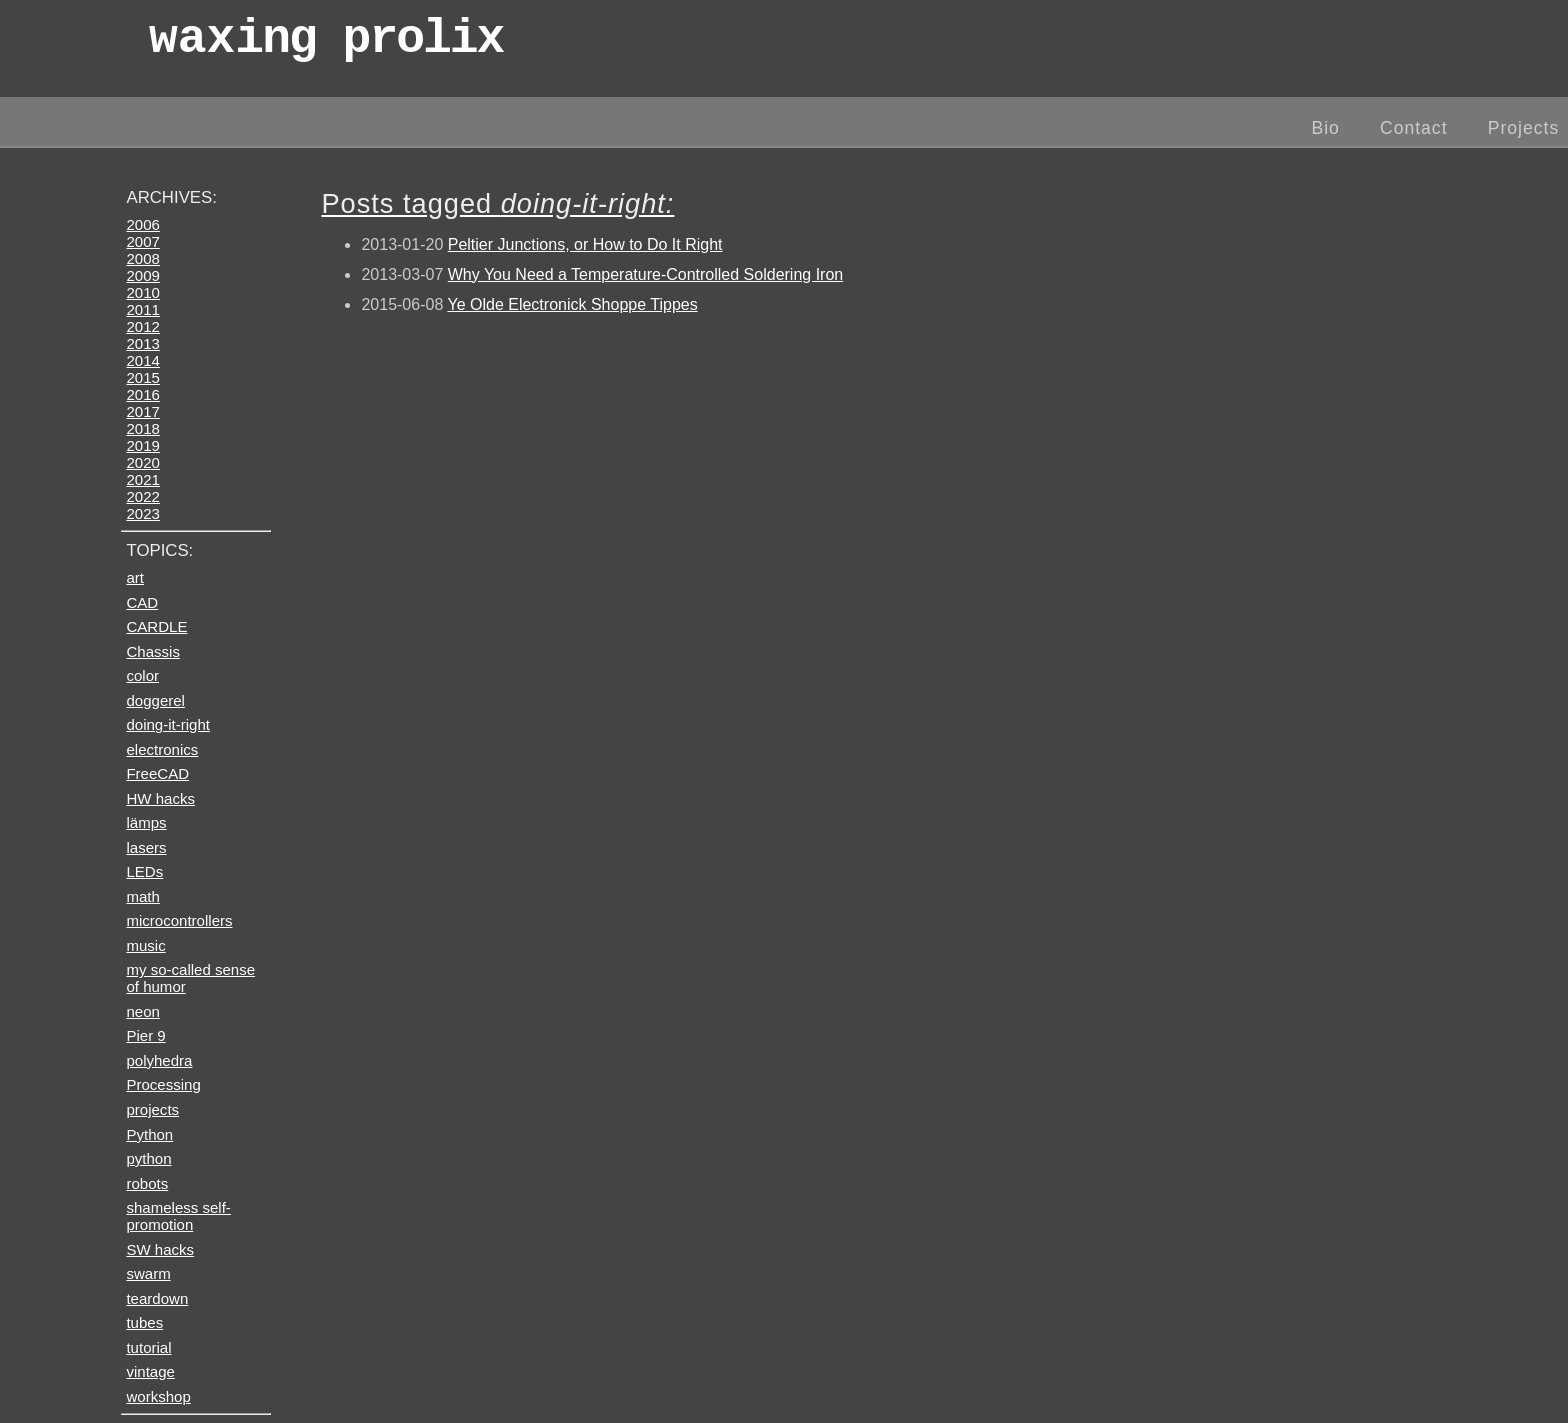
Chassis (152, 651)
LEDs (144, 871)
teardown (157, 1298)
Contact (1414, 128)
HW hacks (160, 798)
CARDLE (156, 626)
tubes (144, 1322)
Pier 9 (145, 1035)
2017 (142, 411)
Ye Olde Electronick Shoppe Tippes (572, 304)
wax (326, 44)
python (148, 1158)
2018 (142, 428)
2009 (142, 275)
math (142, 896)
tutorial (148, 1347)
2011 (142, 309)
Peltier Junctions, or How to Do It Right (585, 244)
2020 (142, 462)
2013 (142, 343)
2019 (142, 445)
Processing (163, 1084)
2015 (142, 377)
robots (147, 1183)
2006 (142, 224)
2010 (142, 292)
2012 (142, 326)
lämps (146, 822)
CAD (142, 602)
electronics (162, 749)
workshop (158, 1396)
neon (142, 1011)
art (135, 577)
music (145, 945)
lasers (146, 847)
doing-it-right (168, 724)
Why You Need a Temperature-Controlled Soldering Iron (646, 274)
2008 (142, 258)
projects (152, 1109)
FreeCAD (157, 773)
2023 (142, 513)
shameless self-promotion (178, 1216)
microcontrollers (179, 920)
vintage (150, 1371)
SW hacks (160, 1249)
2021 (142, 479)
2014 (142, 360)
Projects (1524, 128)
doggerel (155, 700)
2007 (142, 241)
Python (149, 1134)
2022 (142, 496)
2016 (142, 394)
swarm (148, 1273)
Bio (1325, 128)
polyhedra (159, 1060)
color (142, 675)
